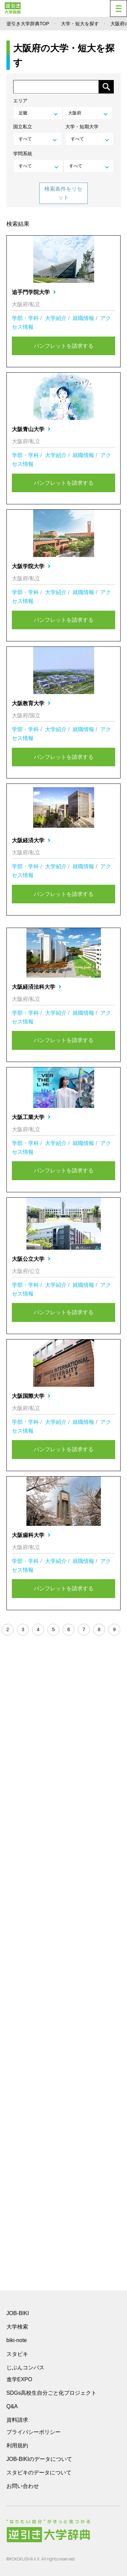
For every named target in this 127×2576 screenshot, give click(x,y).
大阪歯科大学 (31, 1535)
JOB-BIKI (17, 2313)
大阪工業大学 (31, 1117)
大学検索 (17, 2327)
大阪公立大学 (31, 1259)
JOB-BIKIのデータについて (39, 2459)
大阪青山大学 (31, 429)
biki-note (16, 2340)
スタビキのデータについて (38, 2472)
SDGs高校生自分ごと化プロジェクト (51, 2393)
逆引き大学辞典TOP (27, 23)
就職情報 (83, 318)
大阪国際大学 (31, 1396)
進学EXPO (19, 2379)
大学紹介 (56, 318)
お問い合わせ (22, 2486)
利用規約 (17, 2445)
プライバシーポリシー (33, 2432)
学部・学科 (25, 318)
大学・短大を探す (80, 23)
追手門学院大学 (34, 292)
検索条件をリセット (63, 193)
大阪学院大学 (31, 566)
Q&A (12, 2406)
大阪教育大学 (31, 703)
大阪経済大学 (31, 840)
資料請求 (17, 2420)
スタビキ (17, 2354)
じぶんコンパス (25, 2367)
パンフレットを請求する (63, 346)
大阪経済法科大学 (36, 987)
